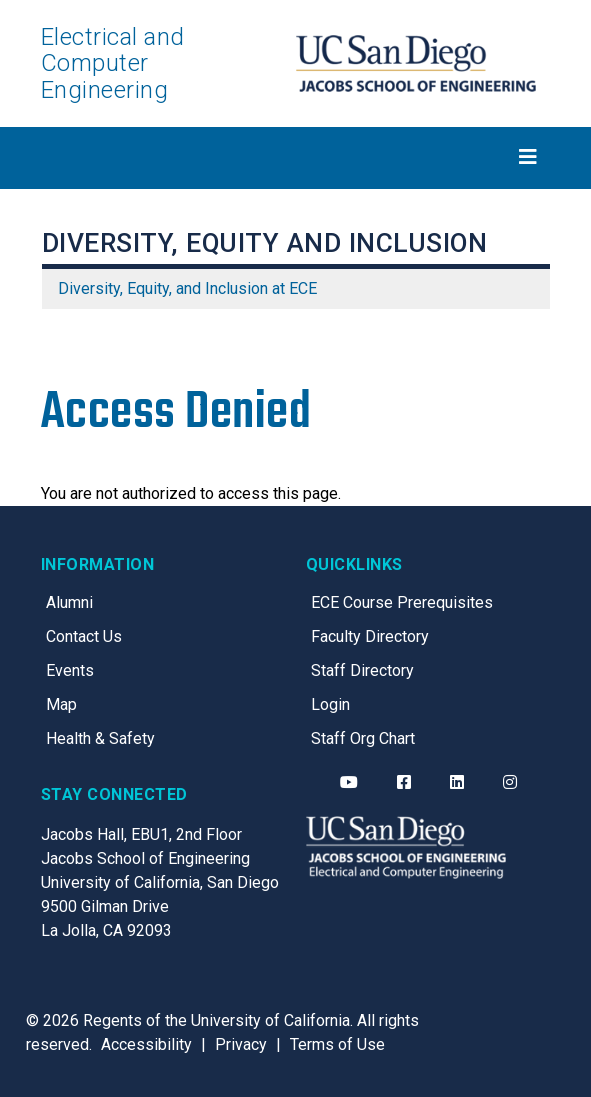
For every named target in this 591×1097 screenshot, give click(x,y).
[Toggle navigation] (296, 157)
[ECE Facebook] (404, 783)
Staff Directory (362, 670)
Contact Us (84, 636)
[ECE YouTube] (349, 783)
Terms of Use (337, 1044)
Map (61, 704)
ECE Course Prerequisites (402, 602)
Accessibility (146, 1044)
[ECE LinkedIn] (457, 783)
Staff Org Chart (363, 738)
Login (330, 704)
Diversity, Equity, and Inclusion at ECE (187, 288)
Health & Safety (100, 738)
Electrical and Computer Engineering (113, 63)
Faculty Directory (370, 636)
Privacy (241, 1044)
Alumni (69, 602)
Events (70, 670)
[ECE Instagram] (510, 783)
